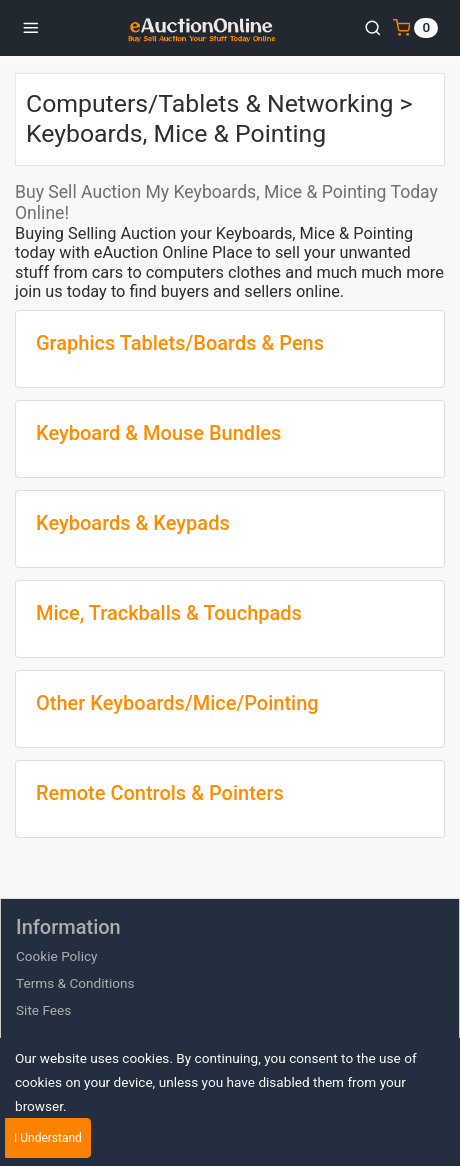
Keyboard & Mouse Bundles (158, 433)
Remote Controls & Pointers (160, 793)
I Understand (48, 1138)
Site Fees (43, 1010)
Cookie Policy (57, 956)
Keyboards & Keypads (133, 523)
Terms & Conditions (75, 983)
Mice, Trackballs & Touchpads (169, 613)
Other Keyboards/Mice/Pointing (177, 703)
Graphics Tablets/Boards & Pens (180, 343)
